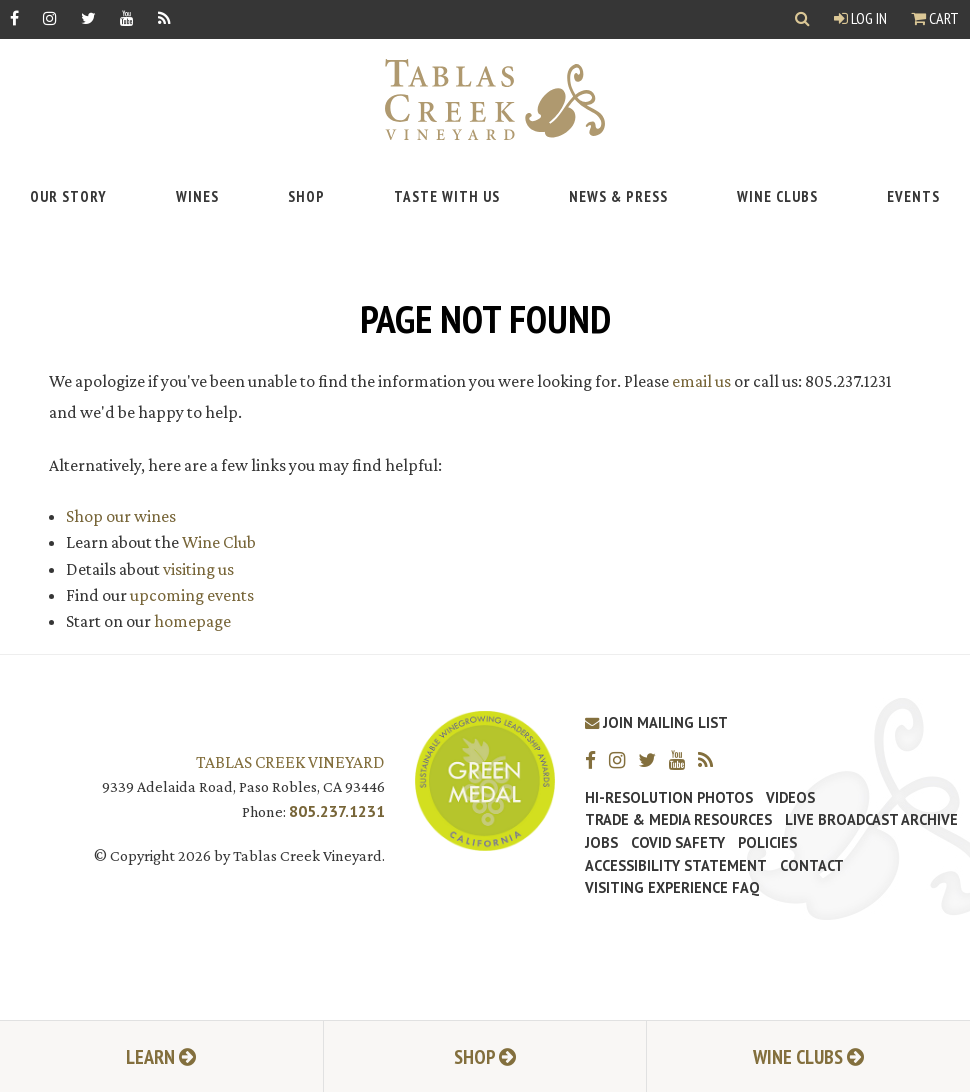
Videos (790, 798)
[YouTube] (127, 17)
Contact (812, 866)
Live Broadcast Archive (871, 820)
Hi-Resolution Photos (669, 798)
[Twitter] (88, 17)
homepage (192, 621)
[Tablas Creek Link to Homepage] (485, 99)
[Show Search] (802, 19)
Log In (860, 18)
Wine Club (219, 542)
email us (701, 381)
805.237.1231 (337, 811)
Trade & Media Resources (678, 820)
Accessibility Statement (676, 866)
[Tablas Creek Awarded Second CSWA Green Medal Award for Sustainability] (485, 779)
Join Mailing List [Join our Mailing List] (656, 722)
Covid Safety (678, 843)
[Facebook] (14, 17)
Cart (935, 18)
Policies (767, 843)
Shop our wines (121, 516)
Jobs (601, 843)
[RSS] (164, 17)
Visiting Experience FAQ (672, 888)
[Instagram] (50, 17)
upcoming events (192, 595)
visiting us (198, 569)
